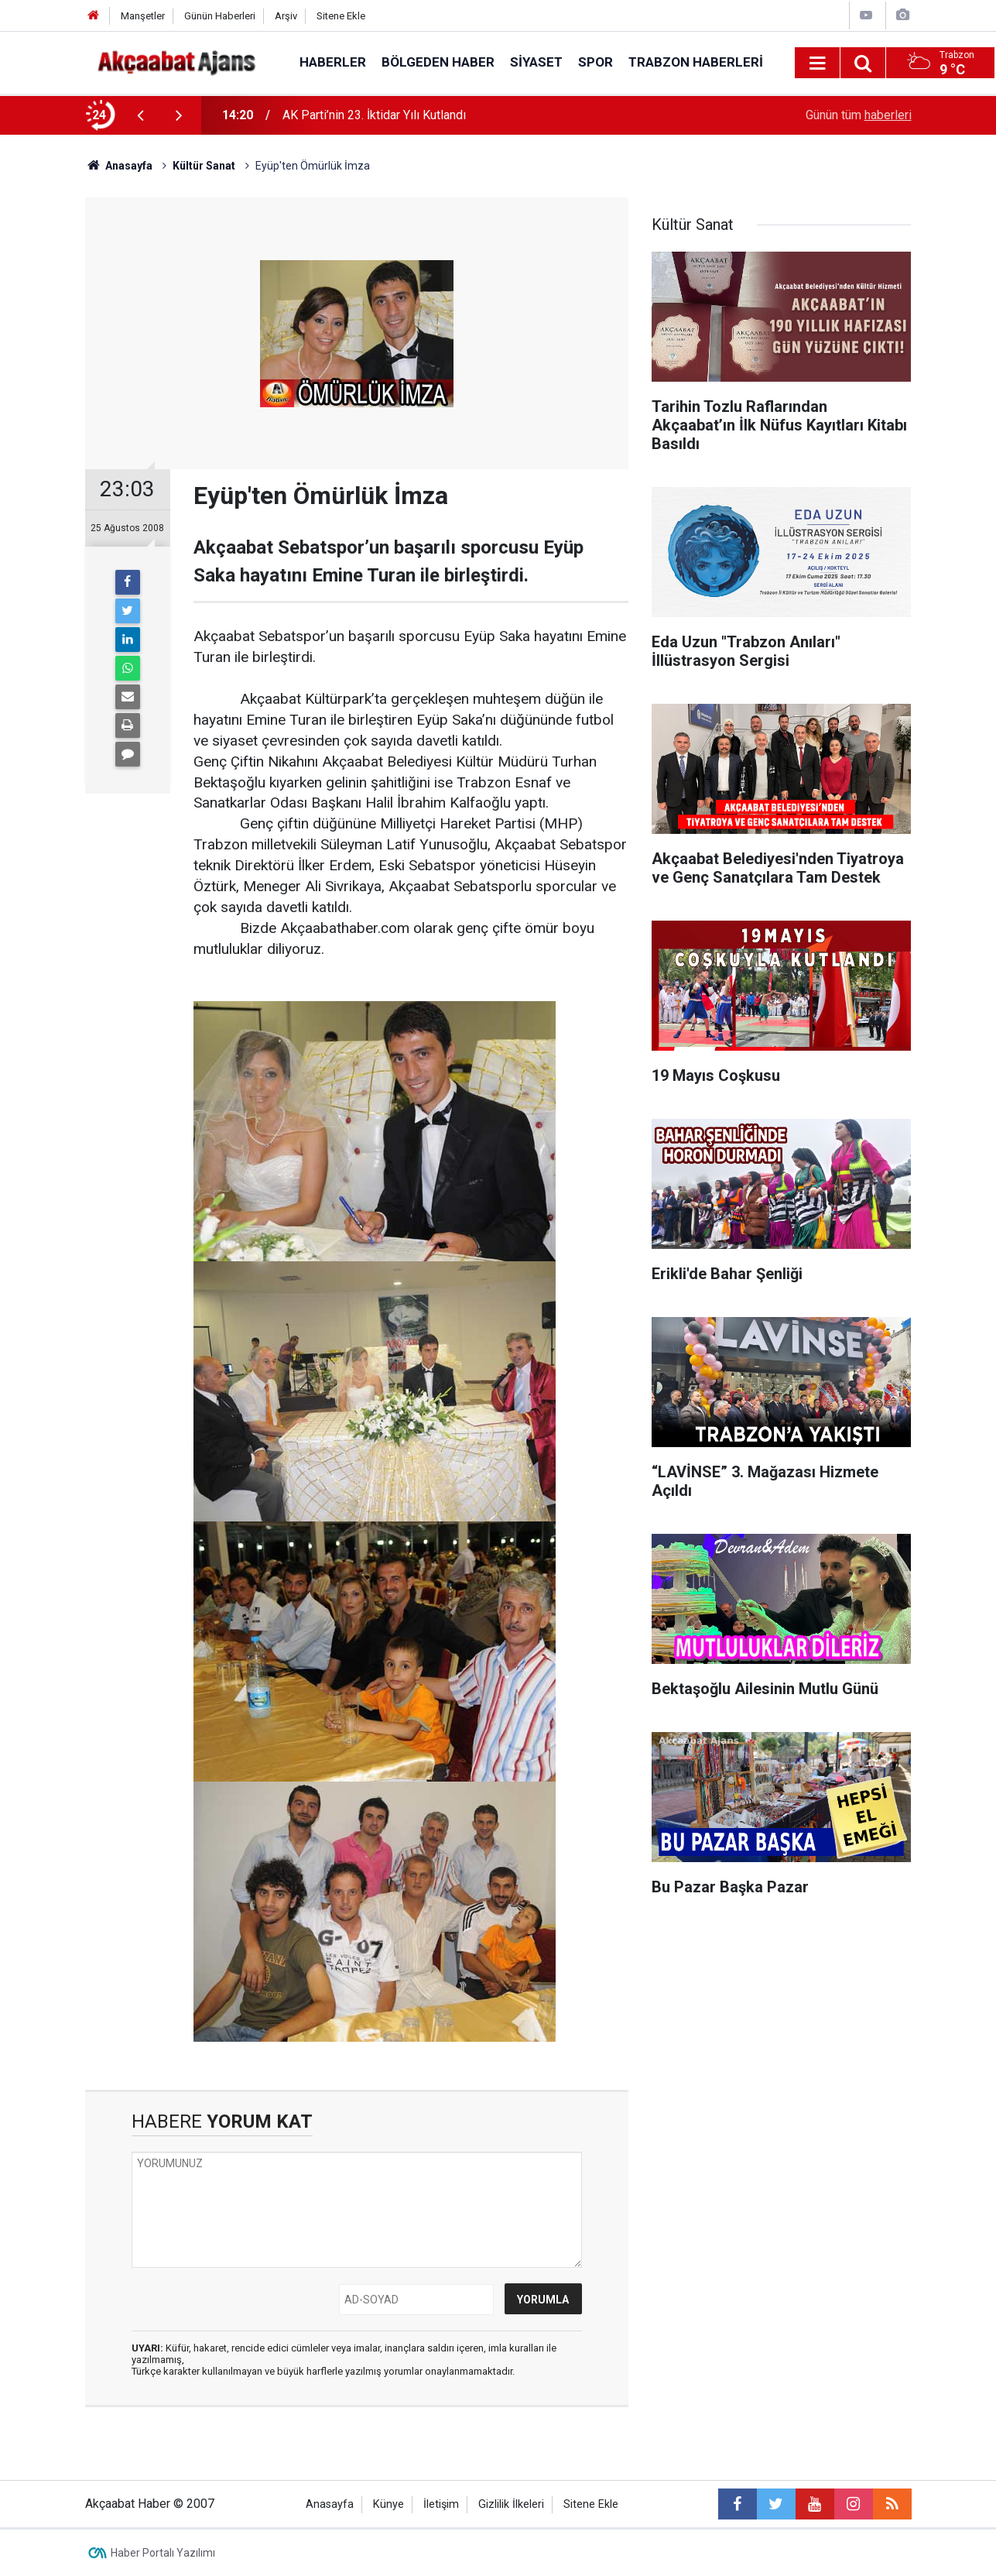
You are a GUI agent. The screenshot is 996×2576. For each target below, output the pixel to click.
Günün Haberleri (219, 16)
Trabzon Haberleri (695, 62)
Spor (595, 62)
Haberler (332, 62)
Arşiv (286, 16)
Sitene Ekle (341, 16)
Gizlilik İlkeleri (511, 2504)
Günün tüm (859, 115)
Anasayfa (330, 2504)
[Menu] (818, 63)
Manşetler (143, 16)
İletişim (441, 2504)
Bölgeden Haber (438, 62)
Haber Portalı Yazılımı (163, 2553)
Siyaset (536, 62)
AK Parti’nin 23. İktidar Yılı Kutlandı (374, 115)
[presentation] (141, 115)
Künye (388, 2504)
